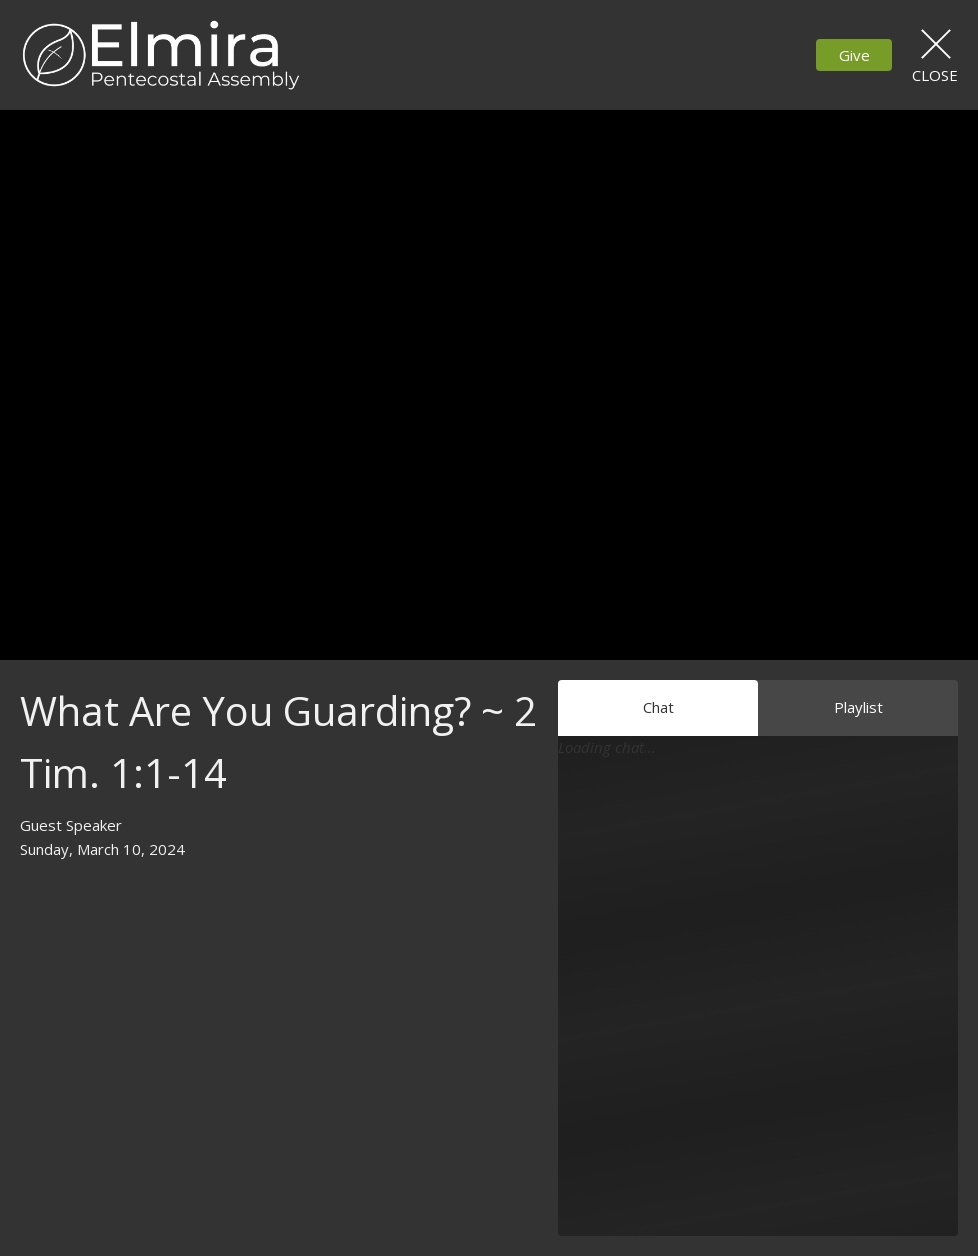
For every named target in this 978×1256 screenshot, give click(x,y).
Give (854, 55)
